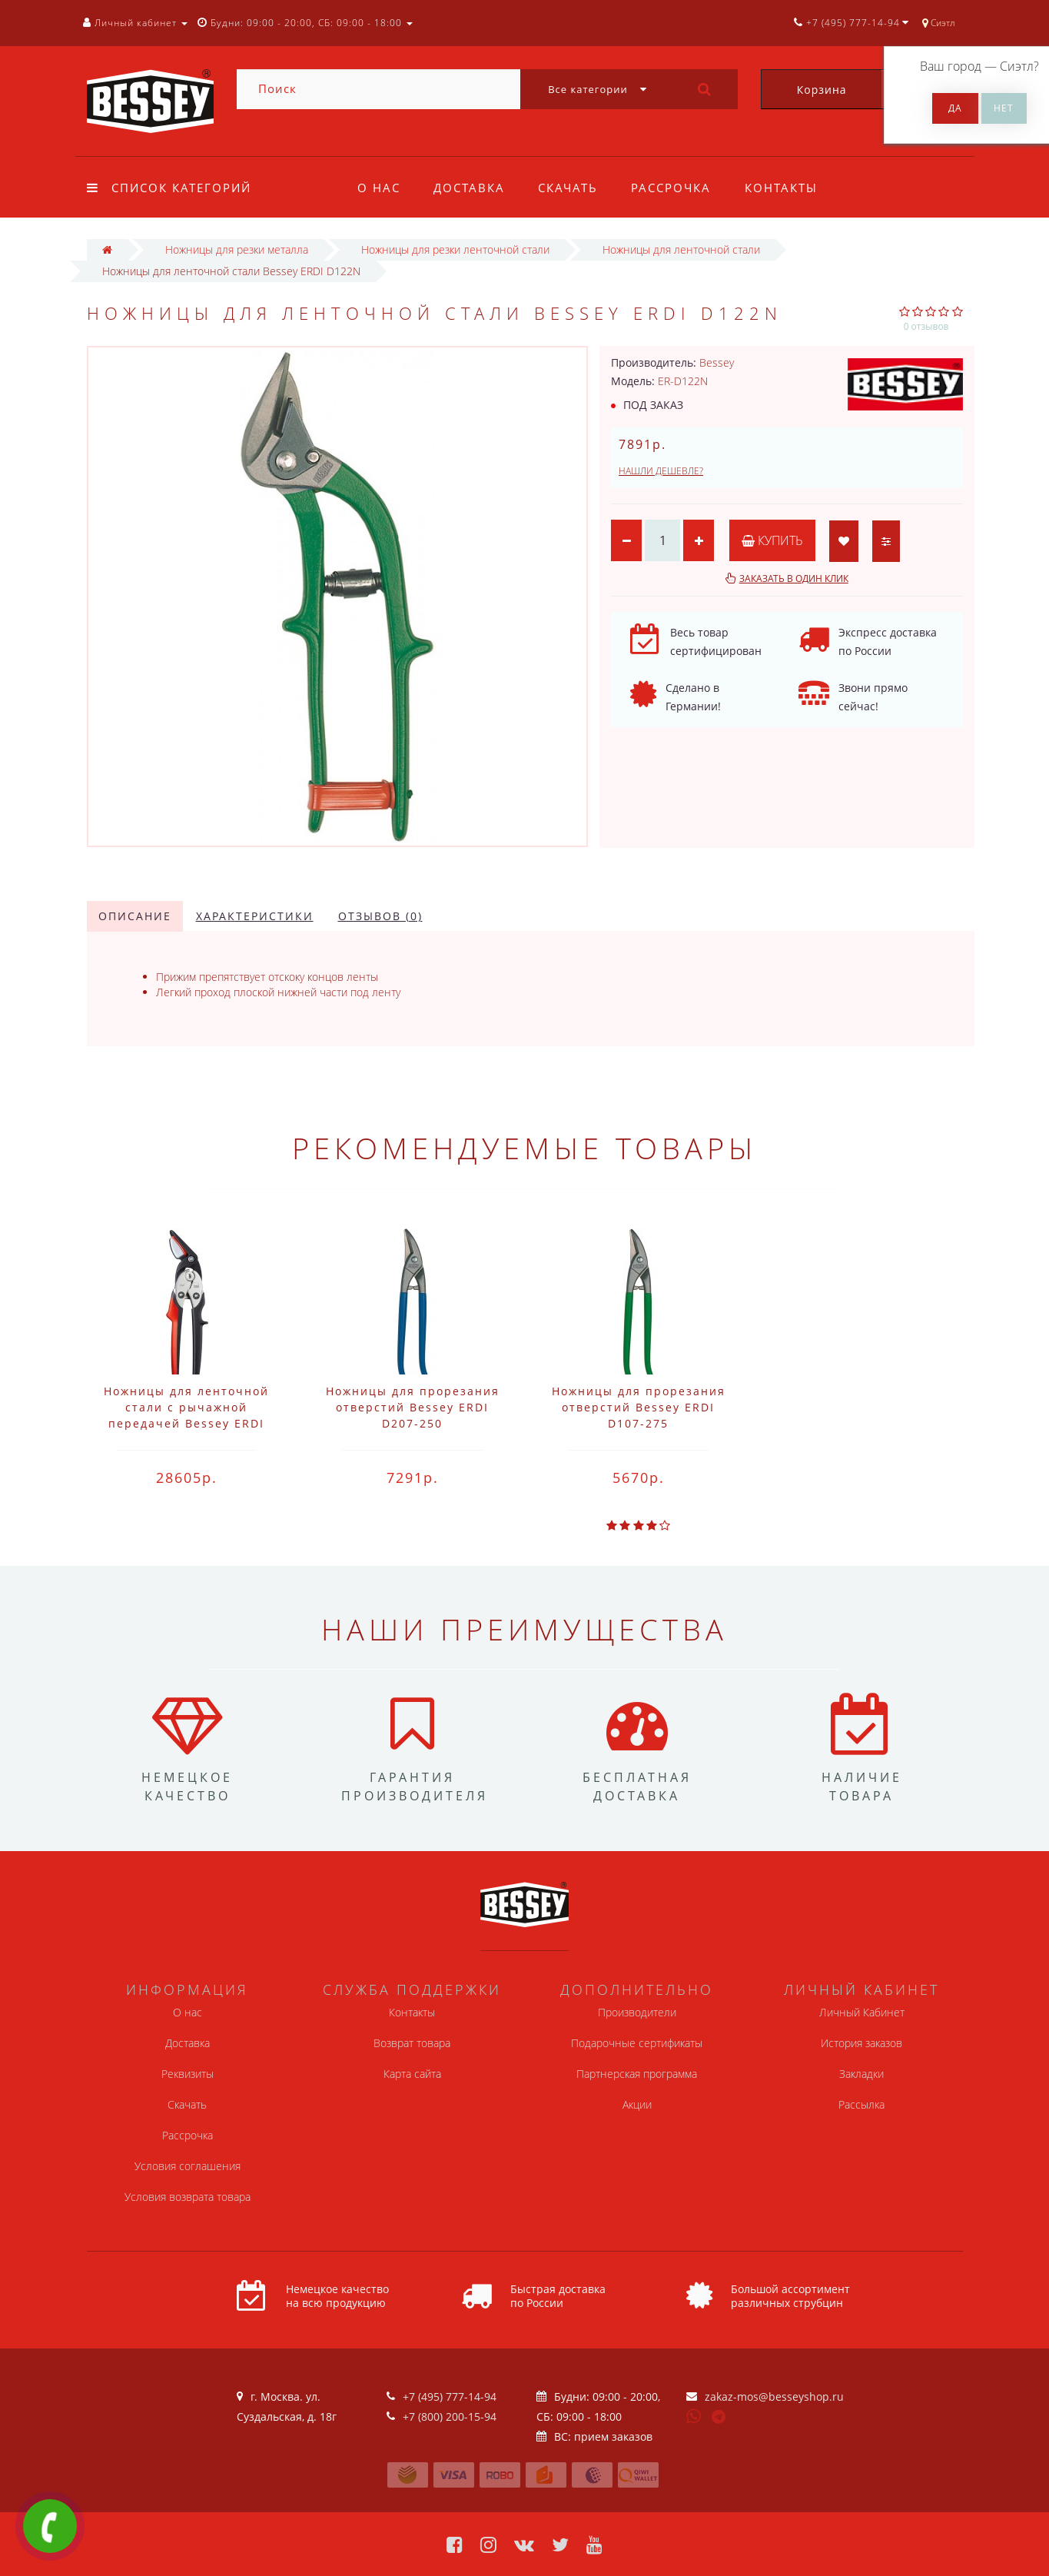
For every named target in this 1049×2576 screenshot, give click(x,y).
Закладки (861, 2073)
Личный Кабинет (862, 2012)
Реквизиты (187, 2073)
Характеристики (255, 916)
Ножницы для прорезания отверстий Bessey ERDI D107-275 (638, 1407)
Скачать (568, 187)
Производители (637, 2012)
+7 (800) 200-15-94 (449, 2416)
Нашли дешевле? (661, 470)
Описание (134, 916)
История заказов (861, 2043)
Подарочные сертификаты (636, 2043)
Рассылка (861, 2104)
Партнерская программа (636, 2073)
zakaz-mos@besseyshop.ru (774, 2396)
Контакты (781, 187)
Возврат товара (411, 2043)
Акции (637, 2104)
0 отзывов (926, 326)
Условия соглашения (187, 2166)
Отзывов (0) (380, 916)
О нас (378, 187)
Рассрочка (671, 187)
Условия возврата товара (187, 2196)
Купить (772, 540)
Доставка (469, 187)
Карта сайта (412, 2073)
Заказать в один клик (793, 578)
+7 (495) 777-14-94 (449, 2396)
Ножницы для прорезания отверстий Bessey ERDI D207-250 (413, 1407)
